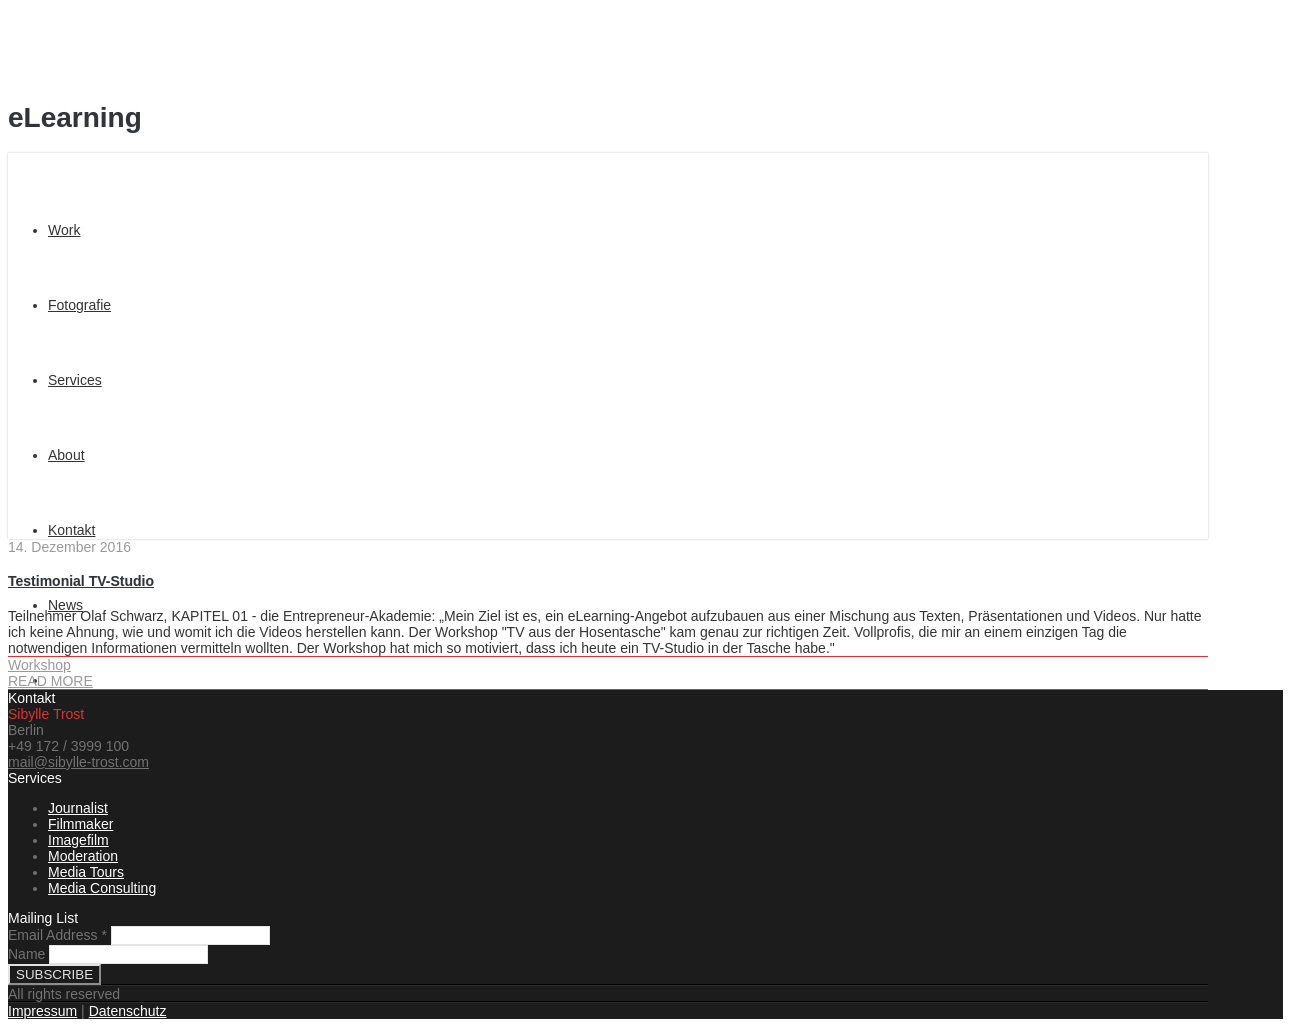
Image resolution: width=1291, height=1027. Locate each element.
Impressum (42, 1011)
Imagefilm (78, 840)
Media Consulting (102, 888)
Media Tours (86, 872)
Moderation (83, 856)
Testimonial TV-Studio (81, 581)
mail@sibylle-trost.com (78, 762)
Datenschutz (128, 1011)
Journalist (78, 808)
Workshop (39, 665)
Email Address (59, 935)
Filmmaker (80, 824)
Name (26, 954)
